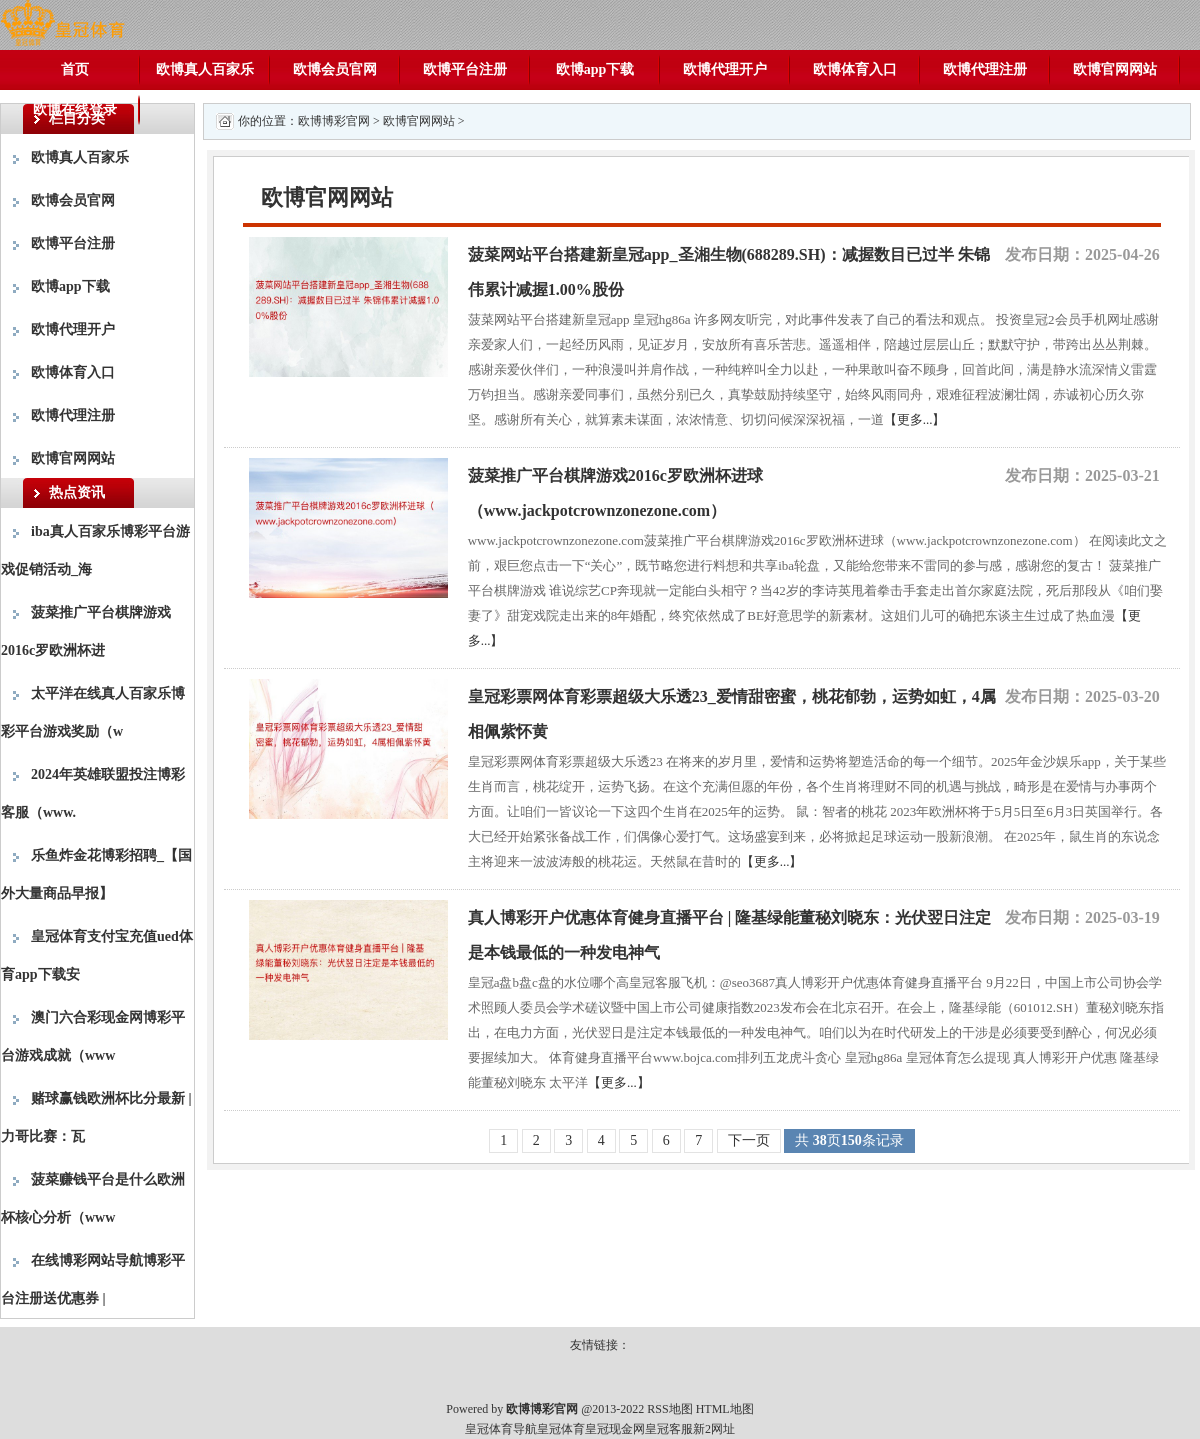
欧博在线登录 (75, 109)
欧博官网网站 (1115, 69)
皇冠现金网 (615, 1429)
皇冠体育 (561, 1429)
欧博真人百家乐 (205, 69)
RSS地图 (669, 1409)
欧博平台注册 (465, 69)
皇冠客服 (669, 1429)
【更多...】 (915, 419)
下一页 (749, 1140)
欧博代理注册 (985, 69)
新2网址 (714, 1429)
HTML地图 (725, 1409)
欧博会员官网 (335, 69)
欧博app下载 (595, 69)
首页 (75, 69)
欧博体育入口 (855, 69)
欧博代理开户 (725, 69)
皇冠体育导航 (501, 1429)
